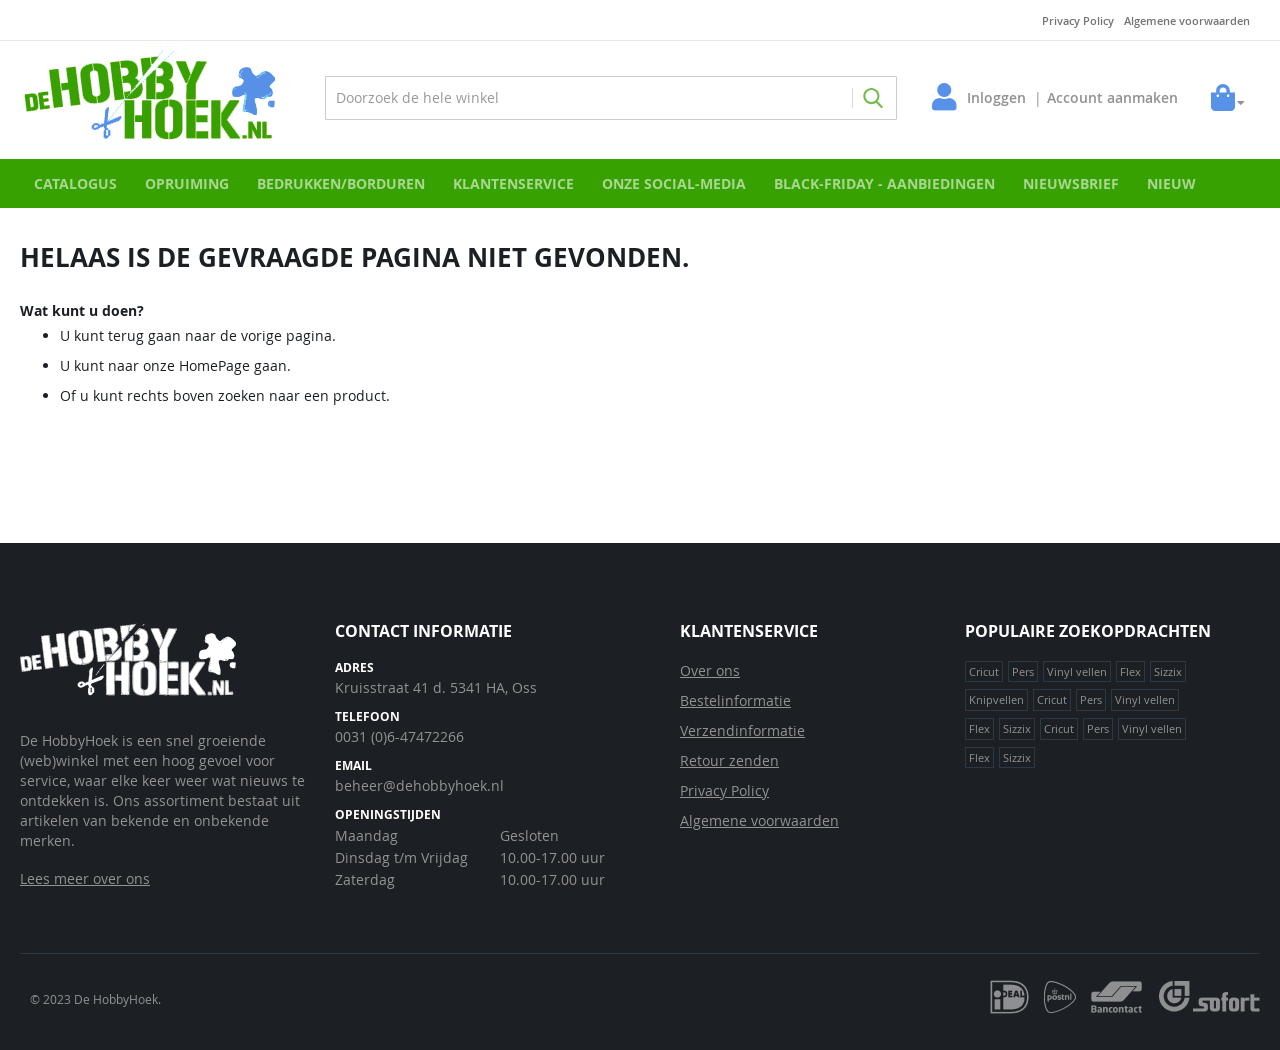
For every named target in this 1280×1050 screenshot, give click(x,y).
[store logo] (155, 97)
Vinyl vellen (1077, 671)
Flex (1130, 671)
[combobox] (611, 98)
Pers (1023, 671)
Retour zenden (729, 760)
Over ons (710, 670)
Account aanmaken (1111, 97)
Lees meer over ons (85, 878)
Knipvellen (996, 699)
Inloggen (995, 97)
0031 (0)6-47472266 (399, 736)
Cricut (984, 671)
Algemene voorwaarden (1187, 20)
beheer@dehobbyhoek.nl (419, 785)
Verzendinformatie (742, 730)
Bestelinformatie (735, 700)
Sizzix (1168, 671)
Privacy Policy (1078, 20)
